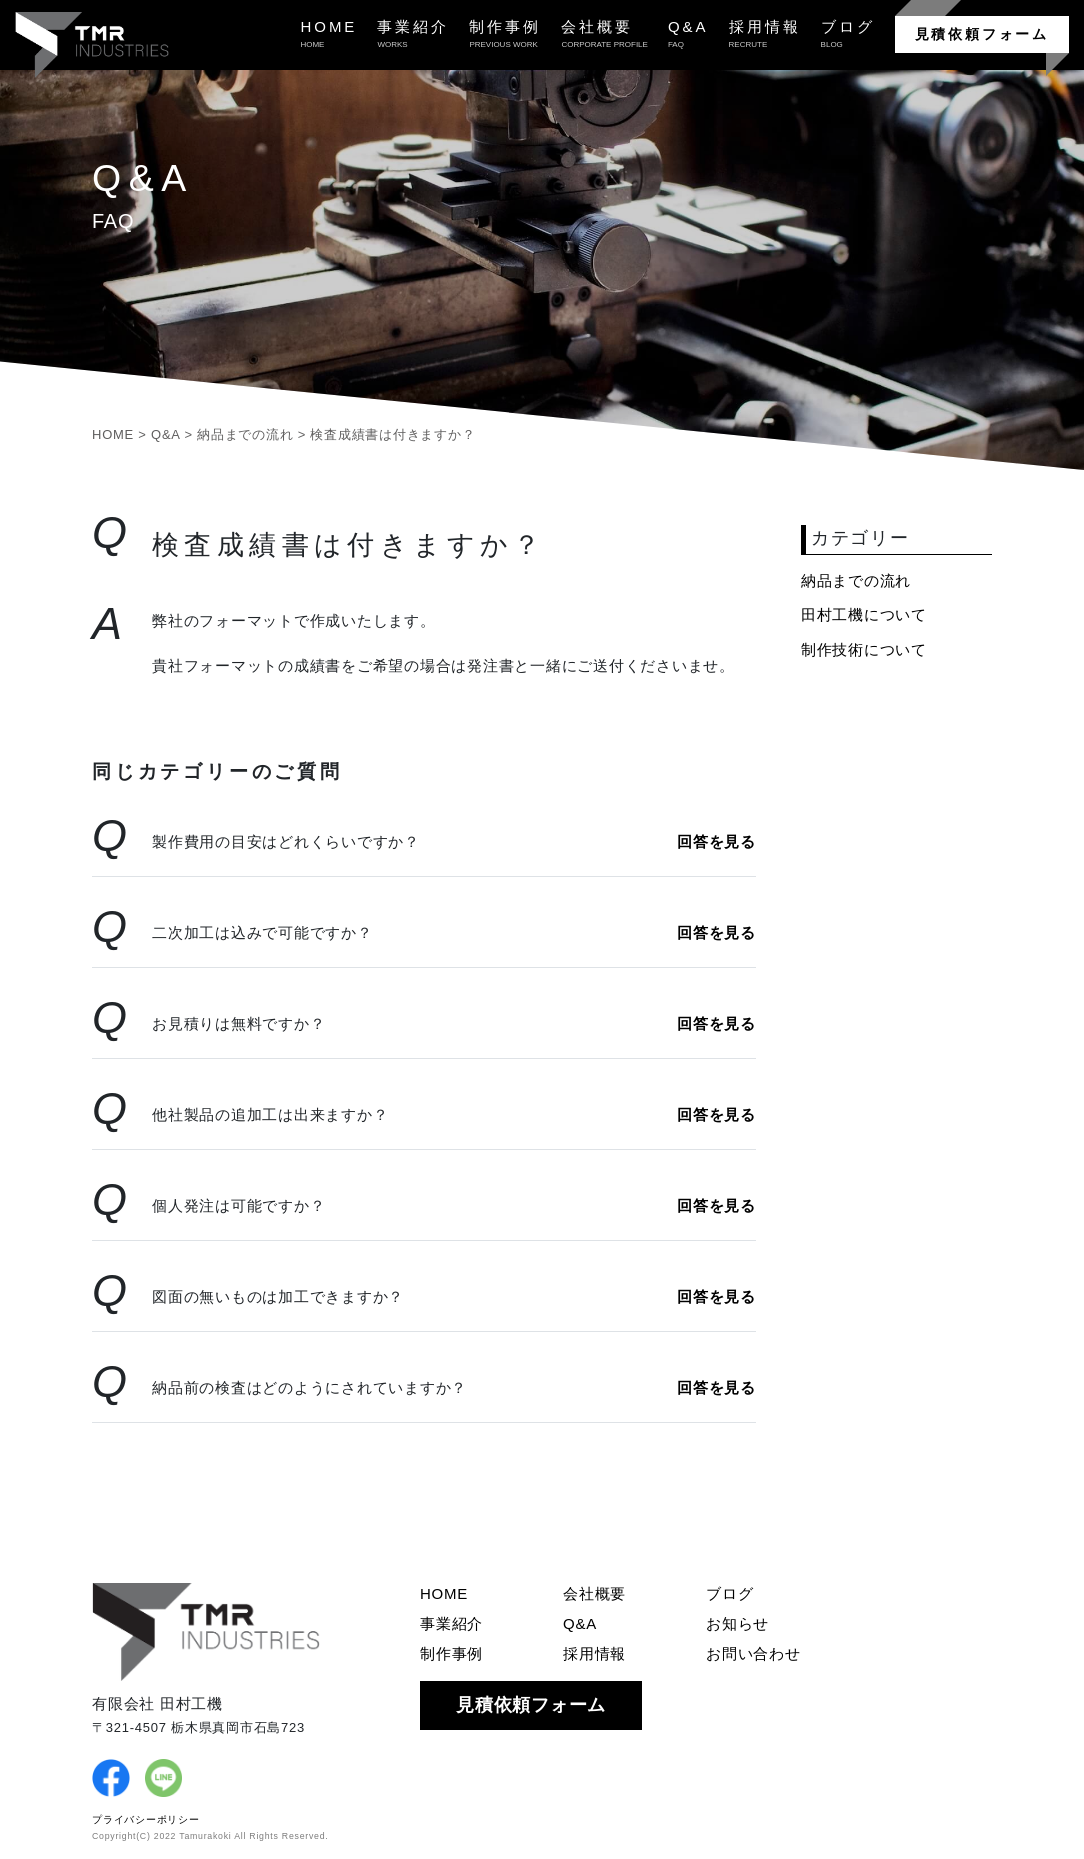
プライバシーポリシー (146, 1819)
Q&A (580, 1623)
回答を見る (716, 841)
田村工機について (864, 614)
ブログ (729, 1593)
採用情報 (594, 1653)
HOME (444, 1593)
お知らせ (737, 1623)
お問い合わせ (753, 1653)
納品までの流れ (856, 580)
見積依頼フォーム (982, 34)
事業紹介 (451, 1623)
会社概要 (594, 1593)
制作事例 (451, 1653)
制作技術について (864, 649)
